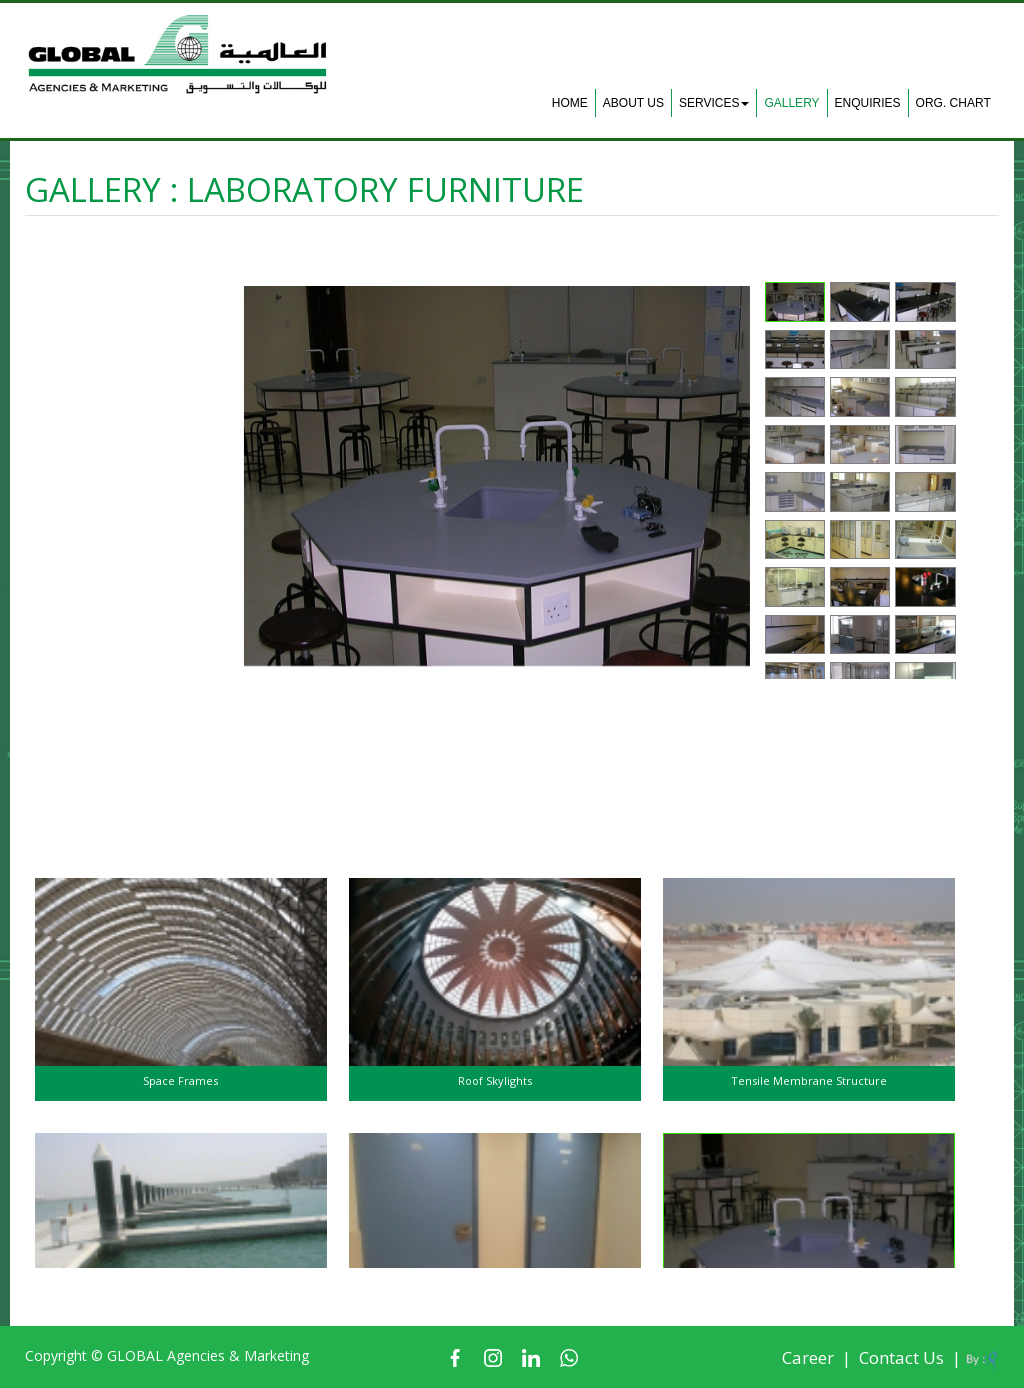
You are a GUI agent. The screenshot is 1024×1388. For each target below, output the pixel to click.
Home (570, 103)
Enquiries (868, 103)
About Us (633, 103)
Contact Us (901, 1357)
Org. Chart (953, 103)
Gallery (791, 103)
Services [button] (714, 103)
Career (808, 1357)
